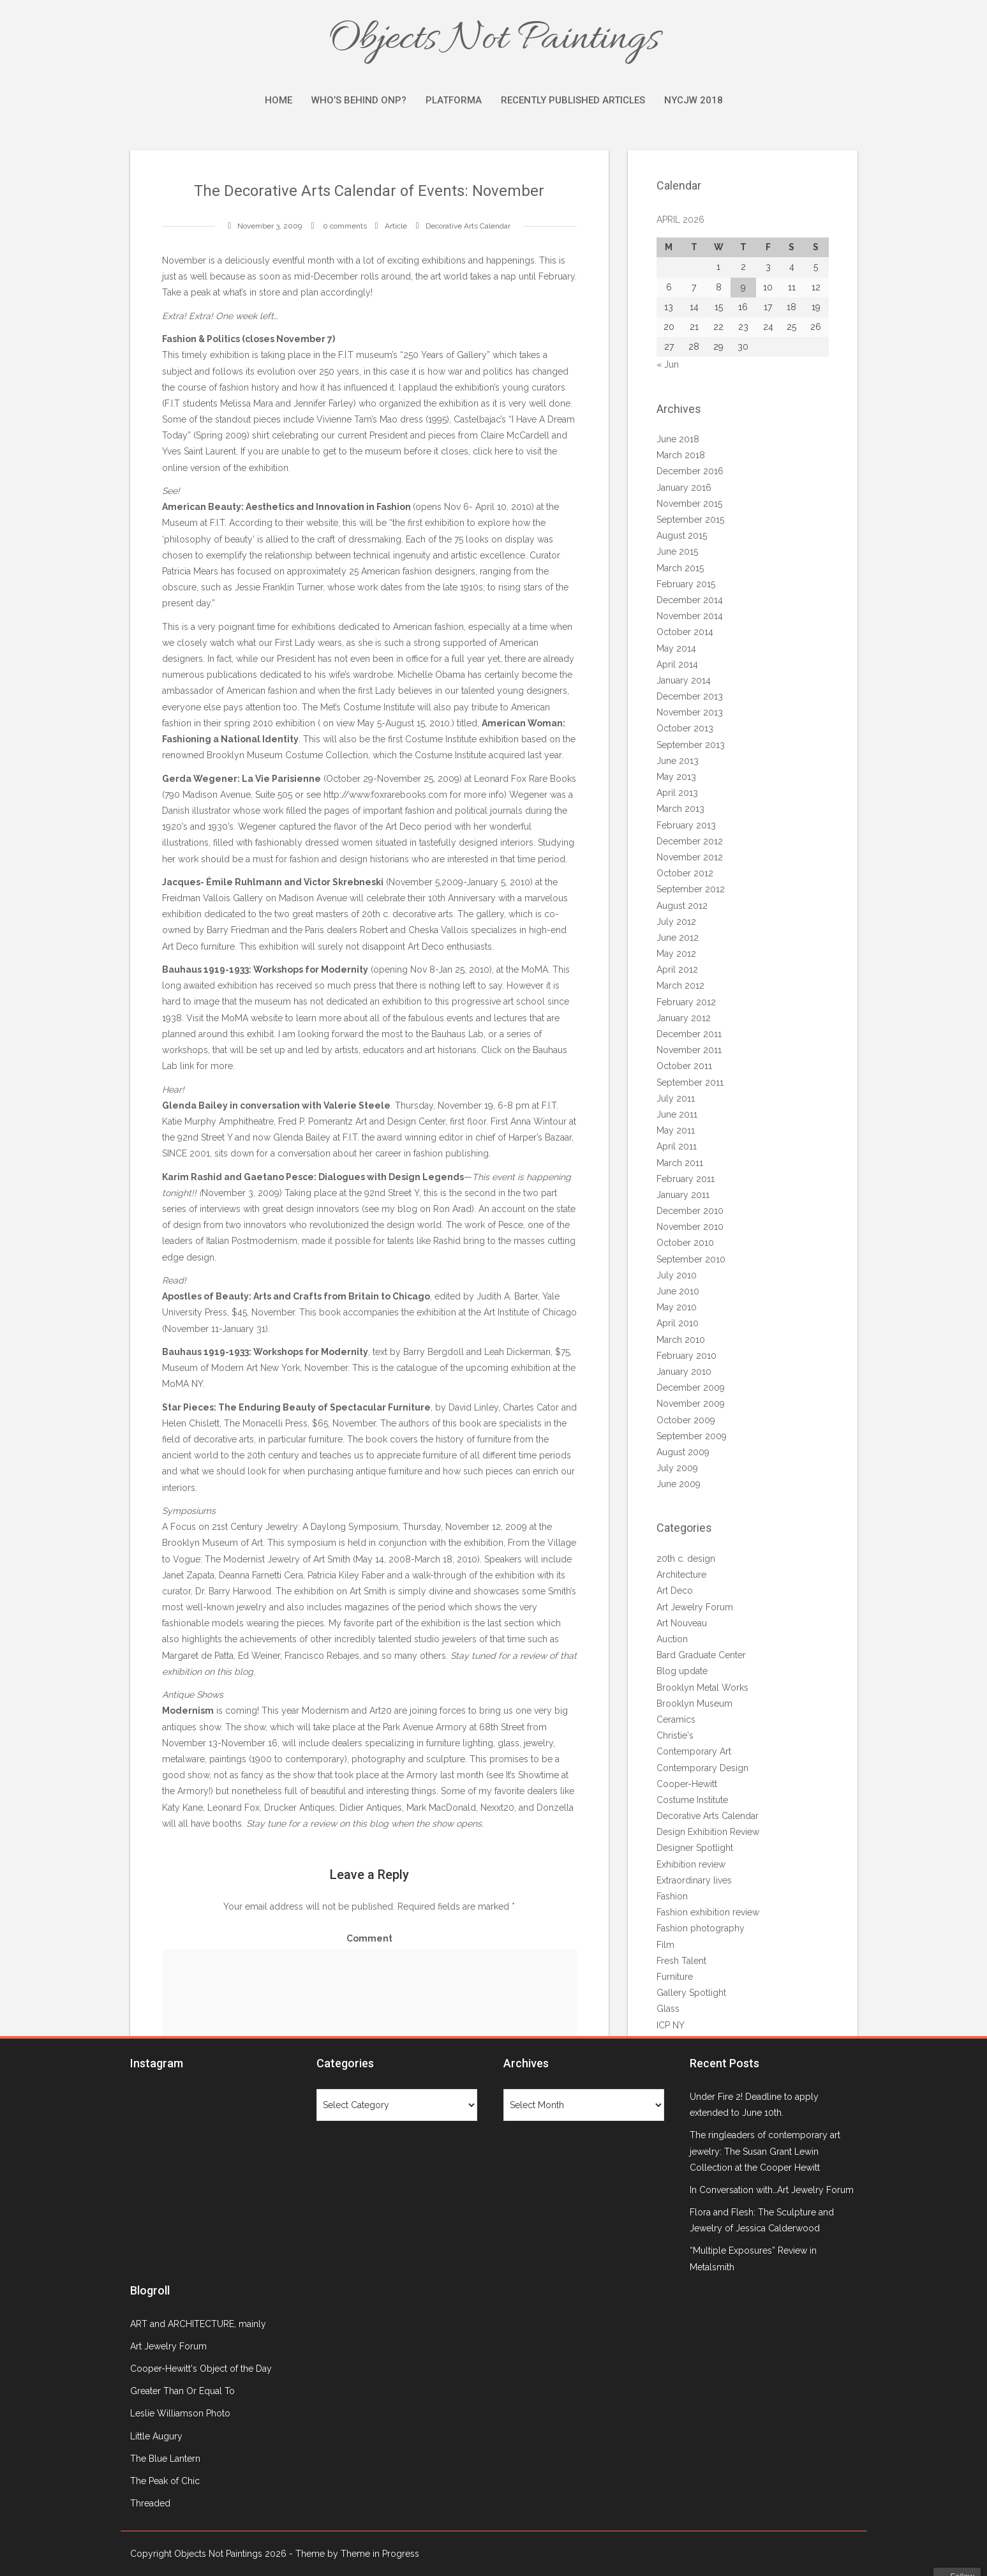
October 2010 (685, 1243)
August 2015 (682, 535)
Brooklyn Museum (694, 1703)
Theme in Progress (380, 2554)
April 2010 (678, 1323)
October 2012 (685, 873)
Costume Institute (692, 1800)
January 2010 (684, 1372)
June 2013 (678, 761)
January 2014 (684, 680)
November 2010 (690, 1227)
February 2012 (686, 1002)
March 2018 (681, 455)
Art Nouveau (682, 1623)
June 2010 (678, 1291)
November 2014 (690, 616)
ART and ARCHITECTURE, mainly (198, 2324)
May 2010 (677, 1307)
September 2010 (691, 1259)
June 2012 (678, 937)
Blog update (682, 1671)
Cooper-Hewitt (687, 1784)
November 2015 (689, 503)
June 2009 (679, 1484)
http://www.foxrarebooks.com (385, 795)
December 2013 (690, 696)
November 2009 (691, 1403)
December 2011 (689, 1034)
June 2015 (677, 551)
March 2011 (680, 1163)
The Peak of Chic (165, 2481)
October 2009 (686, 1420)
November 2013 (690, 712)
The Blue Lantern (165, 2458)
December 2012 (690, 841)
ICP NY (671, 2025)
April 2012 (677, 969)
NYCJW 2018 (693, 100)
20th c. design (686, 1559)
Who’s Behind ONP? (358, 100)
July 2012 (676, 922)
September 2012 (691, 889)
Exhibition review (691, 1864)
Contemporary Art (694, 1751)
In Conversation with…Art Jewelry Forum (772, 2190)
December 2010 (690, 1211)
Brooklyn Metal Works (702, 1687)
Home (278, 100)
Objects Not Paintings (494, 39)
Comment (369, 1938)
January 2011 (683, 1195)
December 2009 (691, 1387)
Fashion (672, 1896)
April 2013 (677, 793)
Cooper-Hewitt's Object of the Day (201, 2368)
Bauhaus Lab (457, 1034)
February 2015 (686, 584)
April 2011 (677, 1146)
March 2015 (680, 568)
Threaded (150, 2503)
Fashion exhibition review (708, 1912)
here (505, 451)
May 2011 (676, 1130)
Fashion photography (701, 1928)
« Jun (668, 364)
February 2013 (686, 825)
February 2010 (686, 1356)
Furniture (675, 1977)
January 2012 (684, 1018)
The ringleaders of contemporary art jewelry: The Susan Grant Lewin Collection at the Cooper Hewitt (765, 2151)
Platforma (454, 100)
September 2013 (691, 745)
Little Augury (156, 2436)
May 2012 (676, 953)
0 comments (345, 225)
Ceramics (676, 1719)
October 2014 (685, 632)
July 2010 (677, 1275)
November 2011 (689, 1050)
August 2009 (683, 1452)
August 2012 (682, 906)
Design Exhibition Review (708, 1832)
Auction (672, 1639)
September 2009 (692, 1436)
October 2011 (684, 1066)
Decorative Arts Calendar (468, 225)
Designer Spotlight (695, 1848)
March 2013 (680, 809)
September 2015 (690, 519)
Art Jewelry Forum (695, 1607)
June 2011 (677, 1114)
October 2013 (685, 728)
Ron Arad (452, 1209)
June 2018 (678, 439)
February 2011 (686, 1179)
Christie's (675, 1735)
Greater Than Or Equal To (182, 2391)
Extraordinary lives (694, 1880)
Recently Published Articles (573, 100)
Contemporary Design (702, 1768)
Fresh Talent (681, 1961)
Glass (668, 2008)
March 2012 (680, 985)
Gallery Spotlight (691, 1993)
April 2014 (677, 664)
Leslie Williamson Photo (180, 2413)
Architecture (681, 1574)
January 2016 (684, 488)
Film (665, 1945)
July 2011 (676, 1098)
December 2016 (690, 471)
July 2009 (677, 1468)
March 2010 (681, 1340)
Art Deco (675, 1590)
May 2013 (676, 777)
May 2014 (676, 648)
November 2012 (690, 857)
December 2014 (690, 600)
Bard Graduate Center (701, 1655)
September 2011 (690, 1082)
